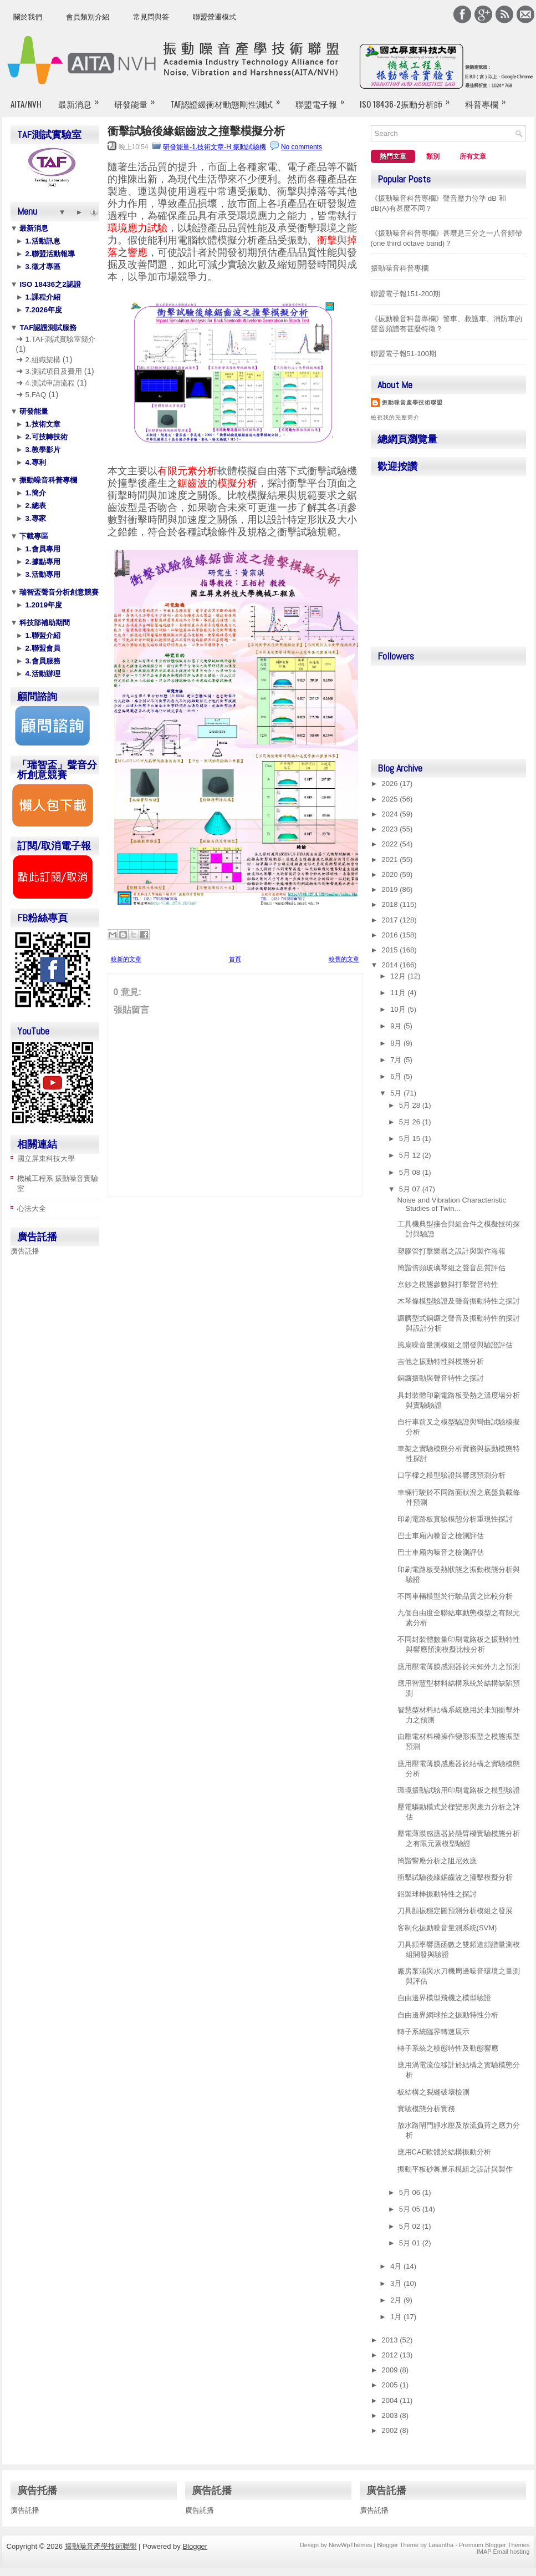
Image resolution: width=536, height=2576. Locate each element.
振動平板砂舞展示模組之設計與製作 (455, 2169)
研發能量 (138, 99)
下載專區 (33, 536)
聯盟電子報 (323, 99)
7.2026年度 (42, 310)
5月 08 (410, 1172)
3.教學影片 (41, 449)
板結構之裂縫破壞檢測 (433, 2092)
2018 (391, 904)
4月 (397, 2266)
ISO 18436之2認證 (49, 284)
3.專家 (34, 518)
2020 (391, 874)
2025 (391, 799)
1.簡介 (34, 493)
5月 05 (410, 2209)
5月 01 (410, 2243)
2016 (391, 935)
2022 (391, 844)
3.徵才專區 (41, 266)
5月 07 (410, 1189)
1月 (397, 2317)
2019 (391, 889)
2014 (391, 965)
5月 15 (410, 1138)
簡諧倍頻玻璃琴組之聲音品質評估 (451, 1268)
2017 (391, 920)
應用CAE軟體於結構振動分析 (444, 2152)
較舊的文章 (344, 959)
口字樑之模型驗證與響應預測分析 (451, 1475)
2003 (391, 2415)
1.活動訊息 (41, 241)
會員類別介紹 (87, 17)
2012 (391, 2355)
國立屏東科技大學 (46, 1158)
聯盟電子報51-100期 (403, 353)
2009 (391, 2370)
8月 (397, 1043)
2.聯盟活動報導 (49, 254)
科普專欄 (489, 99)
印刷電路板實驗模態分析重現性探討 (455, 1519)
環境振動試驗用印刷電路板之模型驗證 (458, 1790)
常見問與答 (151, 17)
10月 (398, 1009)
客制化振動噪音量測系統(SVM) (447, 1928)
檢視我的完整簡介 (395, 417)
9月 (397, 1026)
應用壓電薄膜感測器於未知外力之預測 (458, 1666)
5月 (397, 1093)
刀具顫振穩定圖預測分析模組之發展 (455, 1910)
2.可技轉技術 (45, 437)
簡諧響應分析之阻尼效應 (437, 1861)
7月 (397, 1060)
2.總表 (34, 505)
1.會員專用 (41, 549)
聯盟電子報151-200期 (406, 294)
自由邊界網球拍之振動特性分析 (447, 2015)
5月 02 (410, 2226)
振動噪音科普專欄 (48, 480)
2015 (391, 950)
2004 (391, 2400)
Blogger (194, 2546)
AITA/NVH (26, 104)
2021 (391, 859)
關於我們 (27, 17)
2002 (391, 2430)
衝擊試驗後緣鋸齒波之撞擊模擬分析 (196, 130)
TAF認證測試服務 (47, 327)
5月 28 (410, 1105)
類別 (433, 156)
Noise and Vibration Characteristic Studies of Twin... (451, 1204)
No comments (301, 147)
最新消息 (82, 99)
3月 (397, 2283)
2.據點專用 (41, 561)
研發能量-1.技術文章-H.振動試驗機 (214, 147)
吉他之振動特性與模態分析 (440, 1361)
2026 (391, 783)
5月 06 (410, 2192)
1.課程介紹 (41, 297)
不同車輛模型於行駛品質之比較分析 (455, 1596)
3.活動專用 (41, 574)
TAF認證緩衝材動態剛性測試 (228, 99)
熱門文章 (393, 156)
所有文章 (473, 156)
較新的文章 (126, 959)
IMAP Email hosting (503, 2551)
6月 (397, 1076)
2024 (391, 814)
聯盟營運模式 (214, 17)
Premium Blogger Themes (494, 2545)
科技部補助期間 (44, 622)
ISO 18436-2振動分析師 (408, 99)
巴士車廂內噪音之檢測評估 (440, 1536)
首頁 (235, 959)
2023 (391, 829)
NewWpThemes (350, 2545)
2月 (397, 2300)
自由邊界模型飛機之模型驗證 (444, 1998)
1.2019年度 (42, 605)
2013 (391, 2340)
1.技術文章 (41, 424)
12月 (398, 976)
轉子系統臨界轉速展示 (433, 2031)
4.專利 (34, 462)
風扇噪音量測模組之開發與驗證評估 (455, 1345)
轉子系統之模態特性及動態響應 (447, 2048)
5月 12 (410, 1155)
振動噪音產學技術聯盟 (412, 402)
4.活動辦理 (41, 674)
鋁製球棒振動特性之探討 (437, 1894)
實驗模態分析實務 (426, 2109)
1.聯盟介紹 (41, 635)
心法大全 (31, 1208)
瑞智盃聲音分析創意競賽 (58, 592)
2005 (391, 2385)
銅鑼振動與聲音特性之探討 (440, 1378)
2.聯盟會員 (41, 648)
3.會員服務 (41, 661)
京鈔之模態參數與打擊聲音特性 (447, 1284)
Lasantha (440, 2545)
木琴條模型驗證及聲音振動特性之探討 (458, 1301)
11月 (398, 992)
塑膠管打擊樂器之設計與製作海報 (451, 1251)
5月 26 (410, 1122)
